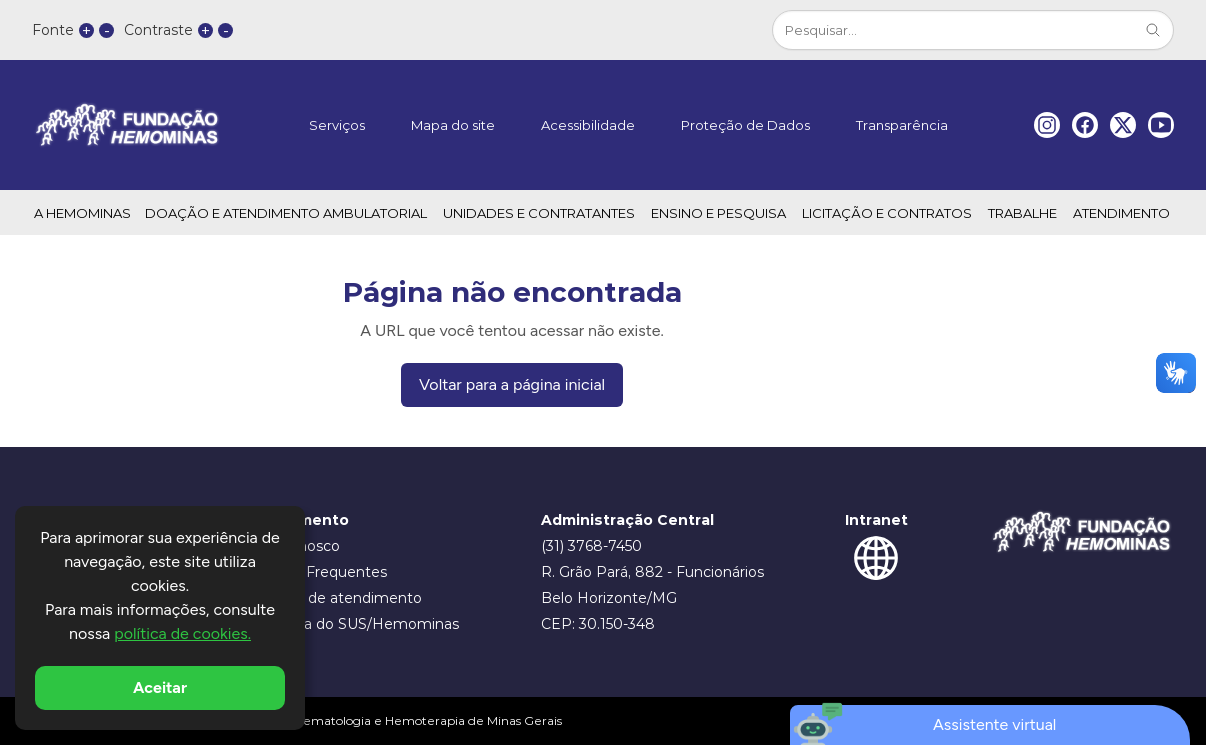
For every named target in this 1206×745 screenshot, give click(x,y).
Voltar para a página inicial (512, 384)
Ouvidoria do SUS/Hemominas (352, 624)
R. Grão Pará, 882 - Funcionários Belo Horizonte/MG (652, 585)
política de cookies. (182, 633)
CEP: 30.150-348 (598, 624)
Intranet (876, 520)
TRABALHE (1022, 213)
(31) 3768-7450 (591, 546)
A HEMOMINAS (82, 213)
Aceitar (160, 687)
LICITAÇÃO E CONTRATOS (887, 213)
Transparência (902, 125)
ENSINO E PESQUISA (718, 213)
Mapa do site (453, 125)
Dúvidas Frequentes (316, 572)
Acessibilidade (588, 125)
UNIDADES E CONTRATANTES (539, 213)
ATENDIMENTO (1121, 213)
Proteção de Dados (745, 125)
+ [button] (86, 30)
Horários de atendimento (334, 598)
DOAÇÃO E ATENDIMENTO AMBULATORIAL (286, 213)
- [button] (107, 30)
